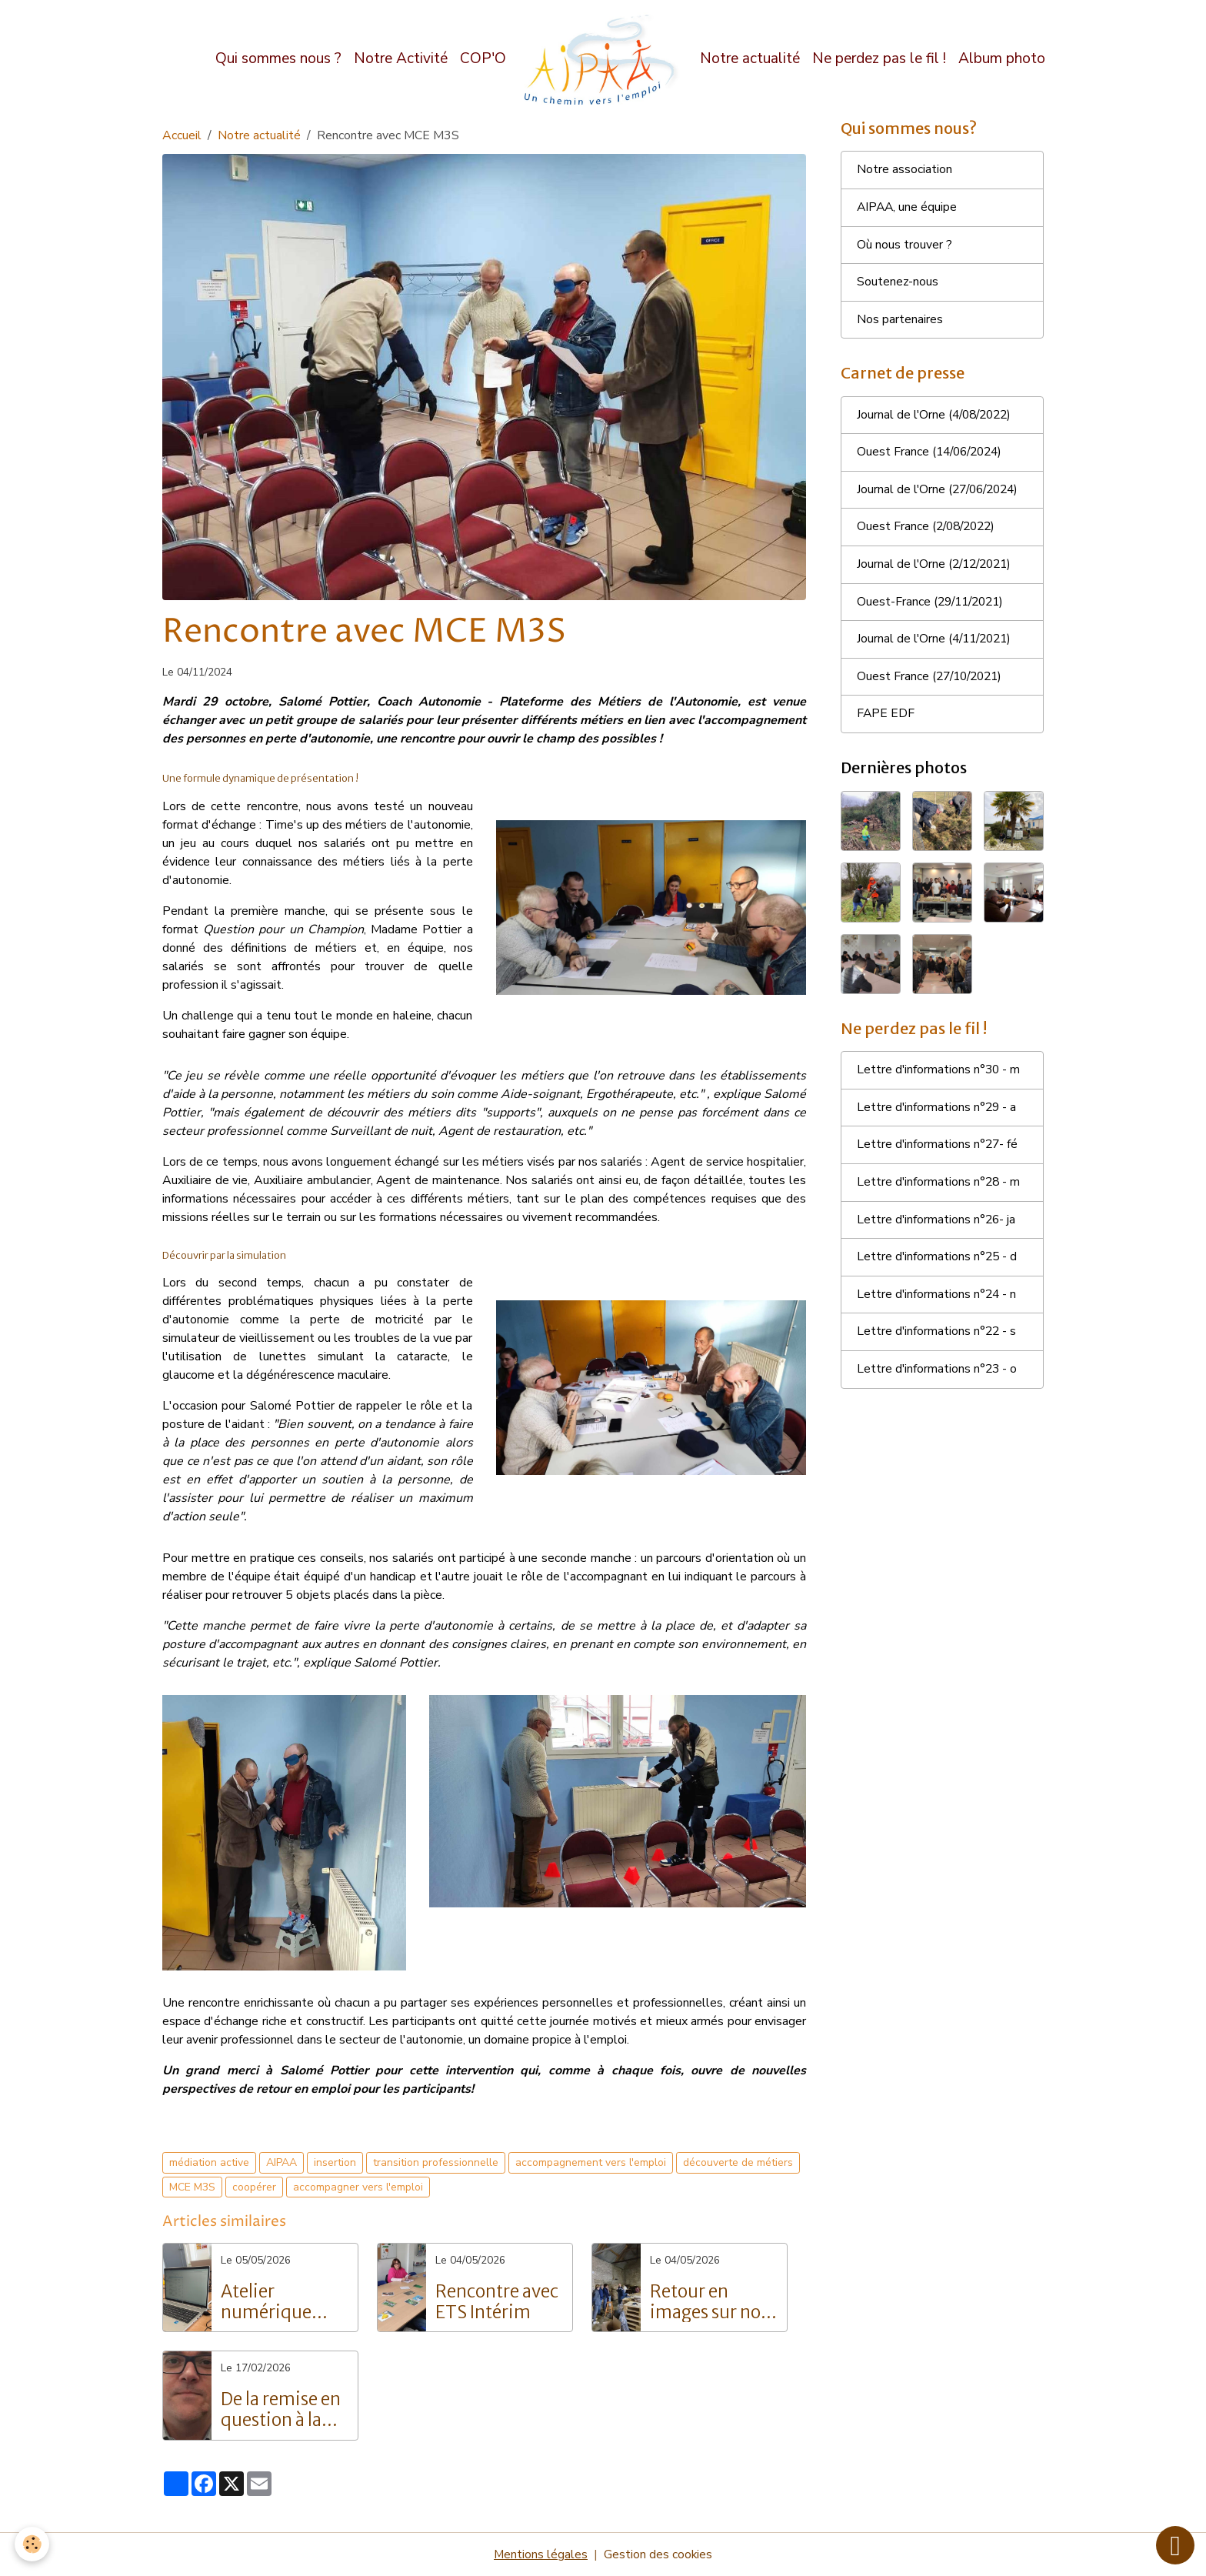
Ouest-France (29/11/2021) (934, 606)
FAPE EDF (886, 719)
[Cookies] (32, 2544)
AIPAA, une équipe (908, 208)
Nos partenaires (900, 321)
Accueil (182, 135)
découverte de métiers (738, 2162)
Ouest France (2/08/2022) (929, 530)
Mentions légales (540, 2554)
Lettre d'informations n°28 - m (939, 1189)
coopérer (254, 2187)
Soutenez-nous (897, 283)
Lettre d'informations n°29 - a (937, 1114)
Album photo (1001, 58)
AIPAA (281, 2162)
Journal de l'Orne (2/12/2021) (937, 568)
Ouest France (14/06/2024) (933, 455)
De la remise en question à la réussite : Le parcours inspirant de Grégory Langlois (281, 2410)
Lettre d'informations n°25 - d (938, 1264)
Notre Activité (401, 58)
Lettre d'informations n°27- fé (938, 1151)
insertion (335, 2162)
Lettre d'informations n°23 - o (938, 1378)
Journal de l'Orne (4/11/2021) (937, 644)
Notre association (904, 170)
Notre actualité (750, 58)
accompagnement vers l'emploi (590, 2162)
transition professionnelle (435, 2162)
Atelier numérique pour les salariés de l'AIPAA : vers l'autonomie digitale (284, 2302)
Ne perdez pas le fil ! (879, 58)
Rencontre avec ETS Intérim (496, 2302)
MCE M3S (192, 2187)
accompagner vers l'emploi (358, 2187)
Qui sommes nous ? (278, 58)
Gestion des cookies (658, 2554)
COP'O (483, 58)
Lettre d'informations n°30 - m (939, 1076)
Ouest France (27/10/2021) (933, 681)
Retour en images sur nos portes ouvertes (709, 2302)
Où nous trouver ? (904, 246)
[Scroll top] (1175, 2545)
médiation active (209, 2162)
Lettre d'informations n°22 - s (937, 1340)
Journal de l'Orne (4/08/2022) (937, 417)
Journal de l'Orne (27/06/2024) (941, 493)
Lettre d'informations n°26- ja (937, 1227)
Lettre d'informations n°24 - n (937, 1302)
